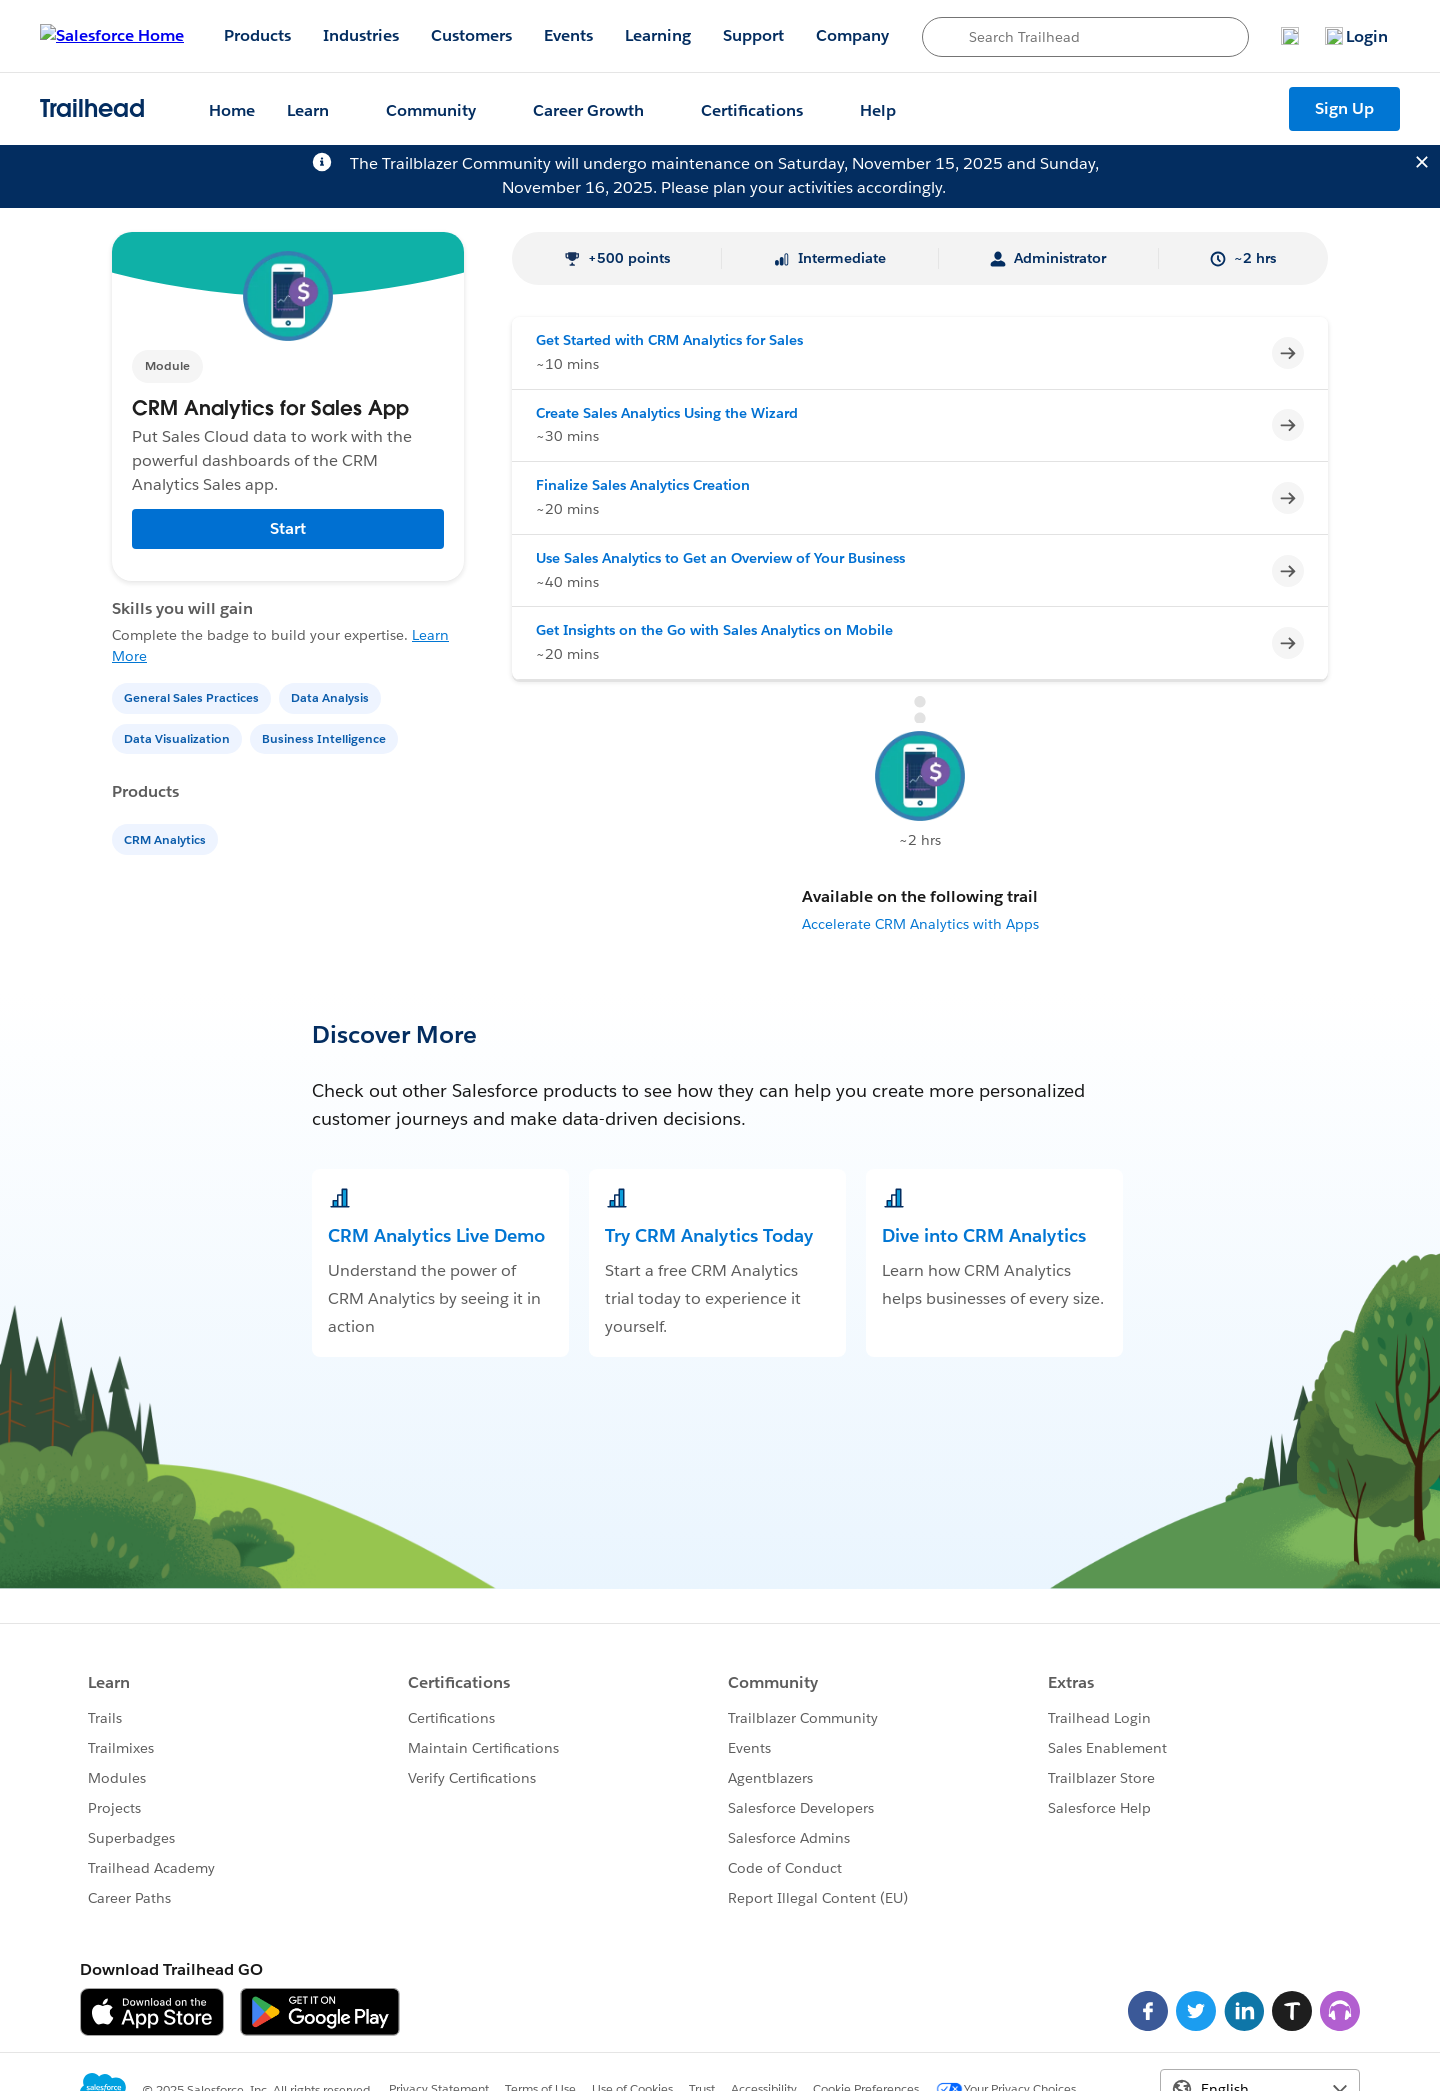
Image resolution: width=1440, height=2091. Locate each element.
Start (288, 528)
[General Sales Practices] (193, 696)
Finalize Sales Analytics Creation (643, 485)
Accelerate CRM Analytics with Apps (920, 924)
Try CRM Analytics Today (709, 1235)
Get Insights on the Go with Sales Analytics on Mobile (714, 630)
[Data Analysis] (332, 696)
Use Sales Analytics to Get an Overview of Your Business (720, 558)
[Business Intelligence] (326, 737)
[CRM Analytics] (167, 838)
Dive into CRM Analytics (984, 1235)
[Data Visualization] (179, 737)
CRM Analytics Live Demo (436, 1235)
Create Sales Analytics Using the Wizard (667, 413)
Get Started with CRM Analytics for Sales (669, 340)
